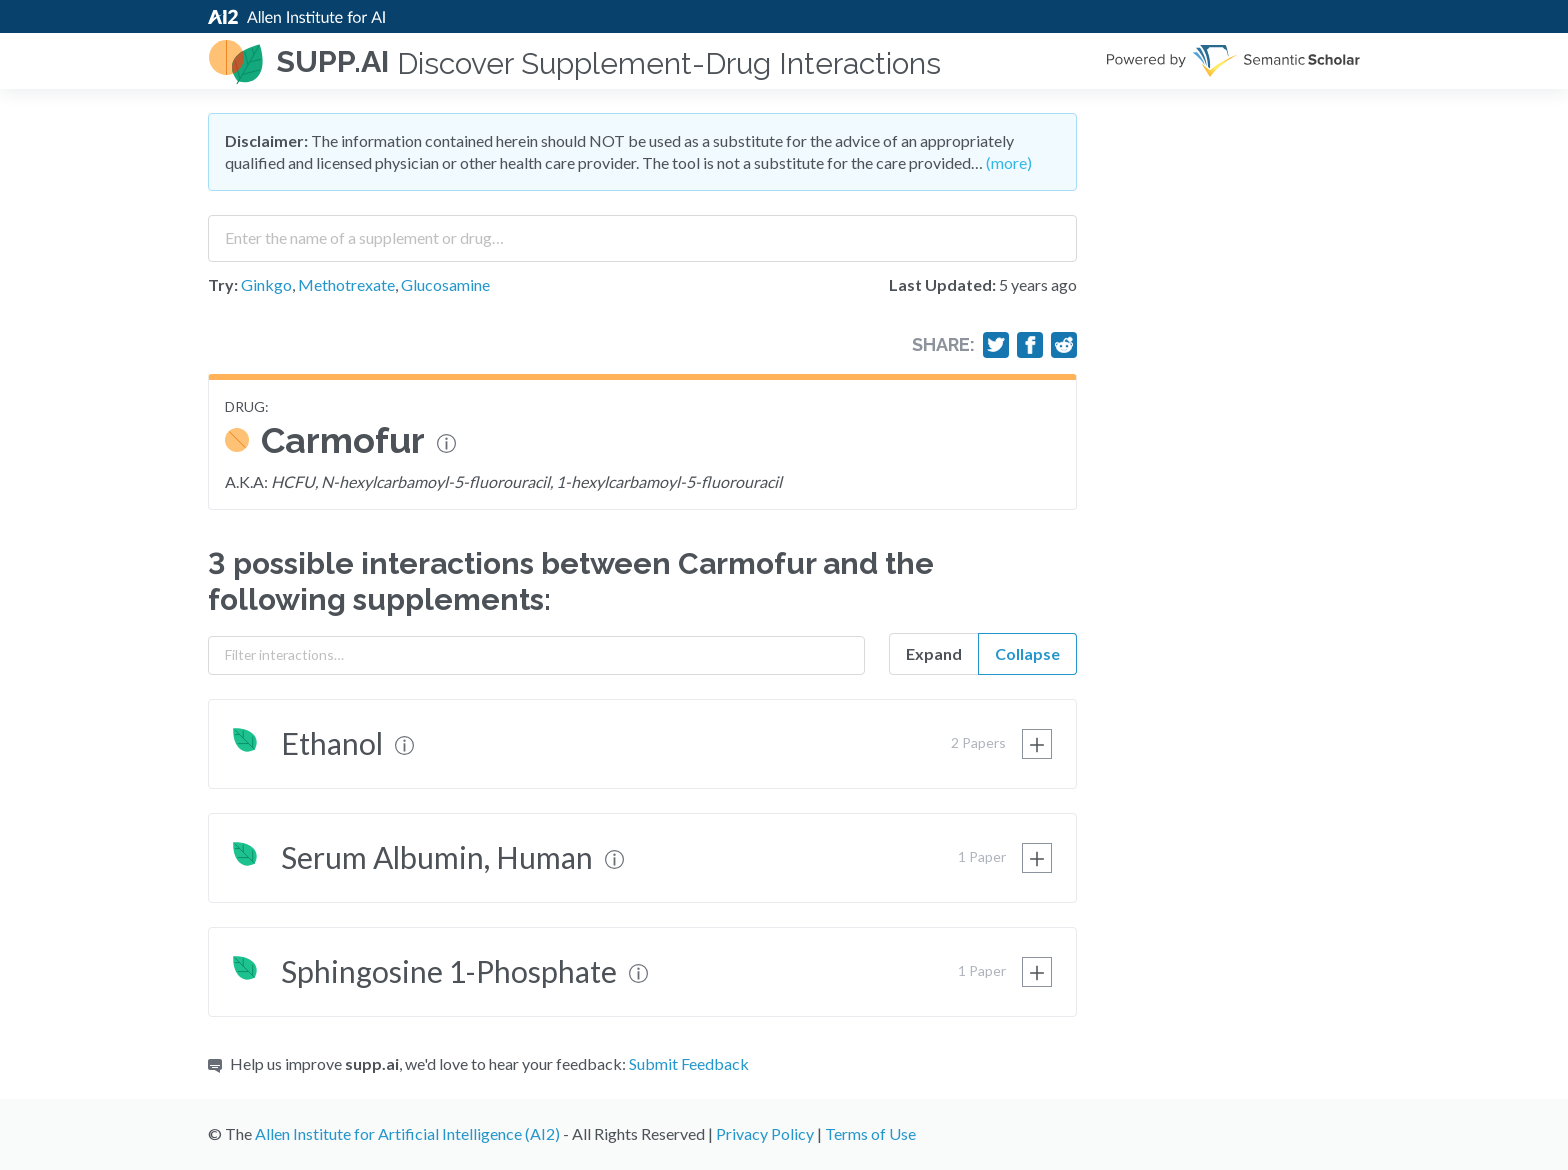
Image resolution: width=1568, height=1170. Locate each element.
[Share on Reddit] (1064, 345)
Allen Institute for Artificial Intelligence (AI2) (407, 1133)
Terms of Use (870, 1133)
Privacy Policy (765, 1133)
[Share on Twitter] (996, 345)
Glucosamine (445, 284)
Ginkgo (266, 284)
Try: (223, 284)
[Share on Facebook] (1030, 345)
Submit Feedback (689, 1063)
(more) (1009, 162)
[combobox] (642, 231)
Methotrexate (346, 284)
